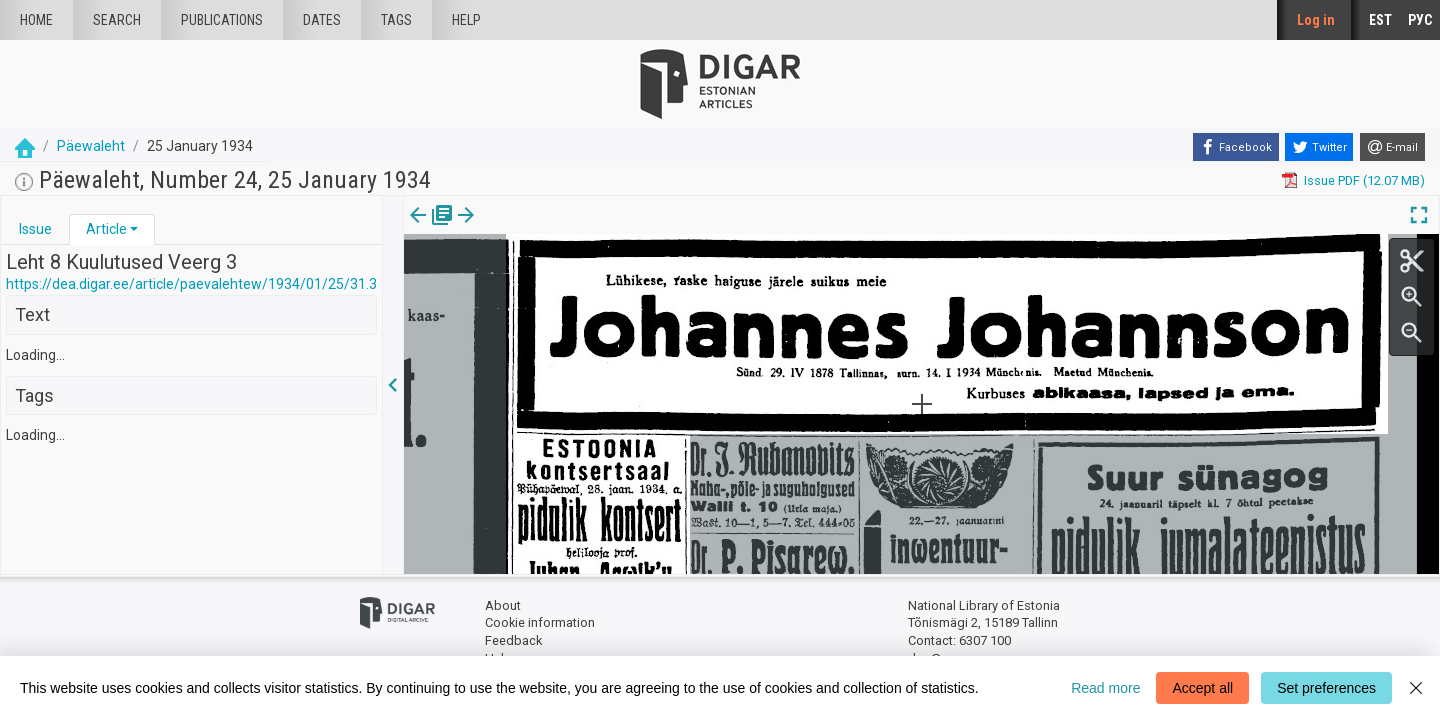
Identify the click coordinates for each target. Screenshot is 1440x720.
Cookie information (540, 622)
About (503, 605)
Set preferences (1326, 688)
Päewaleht (91, 146)
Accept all (1202, 688)
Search (117, 20)
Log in (1316, 20)
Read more (1105, 688)
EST (1380, 20)
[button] (134, 229)
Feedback (513, 640)
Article (106, 229)
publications (222, 20)
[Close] (1416, 688)
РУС (1420, 20)
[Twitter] (1319, 147)
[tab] (35, 229)
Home (36, 20)
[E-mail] (1392, 147)
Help (466, 20)
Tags (396, 20)
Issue (35, 229)
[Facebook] (1236, 147)
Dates (322, 20)
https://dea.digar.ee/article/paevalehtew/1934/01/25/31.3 (191, 284)
